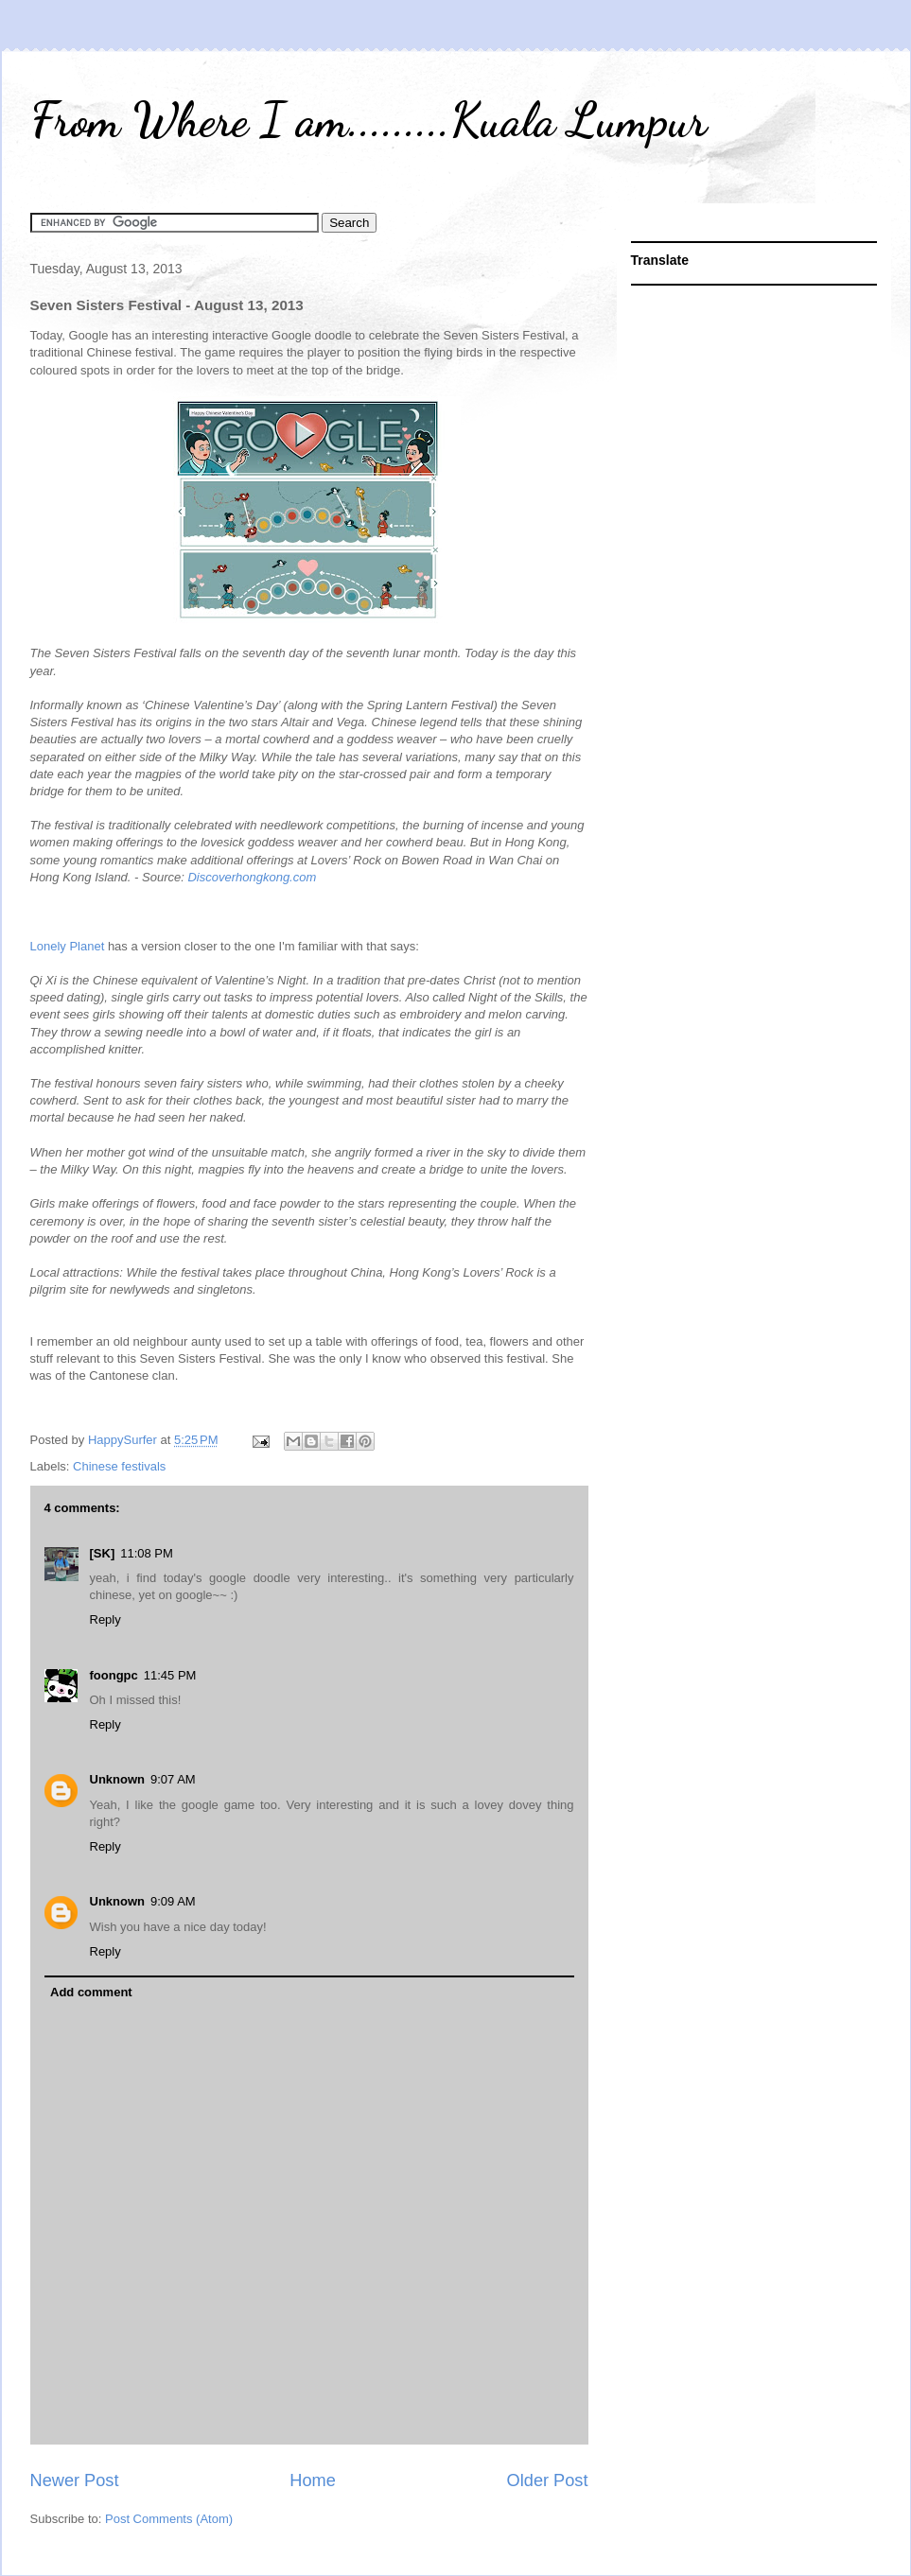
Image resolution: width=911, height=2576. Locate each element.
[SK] (102, 1553)
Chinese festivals (119, 1466)
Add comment (91, 1992)
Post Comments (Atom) (169, 2519)
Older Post (547, 2480)
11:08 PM (146, 1553)
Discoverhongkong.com (251, 877)
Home (312, 2480)
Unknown (118, 1779)
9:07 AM (173, 1779)
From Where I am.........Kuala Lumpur (368, 120)
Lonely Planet (67, 946)
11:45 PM (170, 1675)
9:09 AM (173, 1901)
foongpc (114, 1675)
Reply (105, 1619)
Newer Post (74, 2480)
